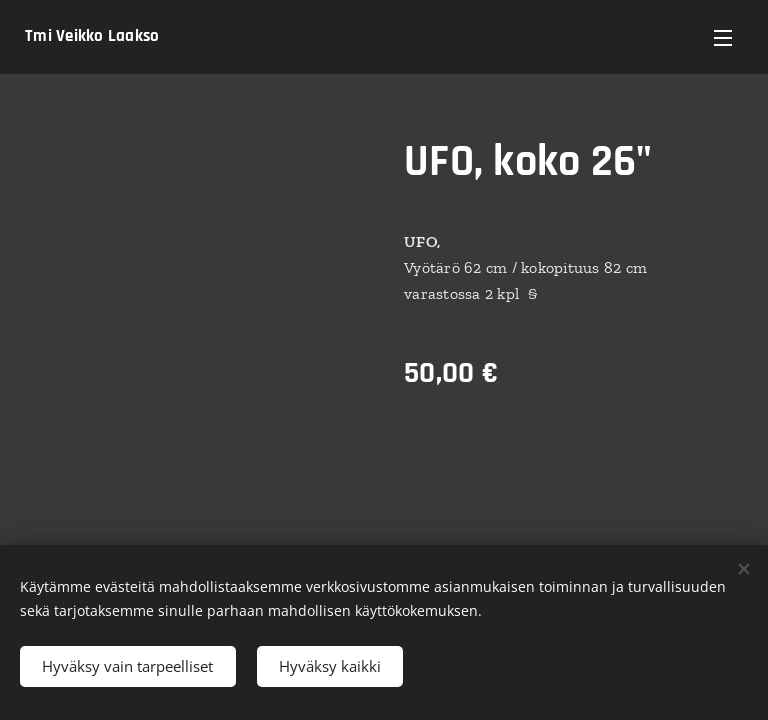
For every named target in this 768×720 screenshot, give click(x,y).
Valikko (723, 38)
